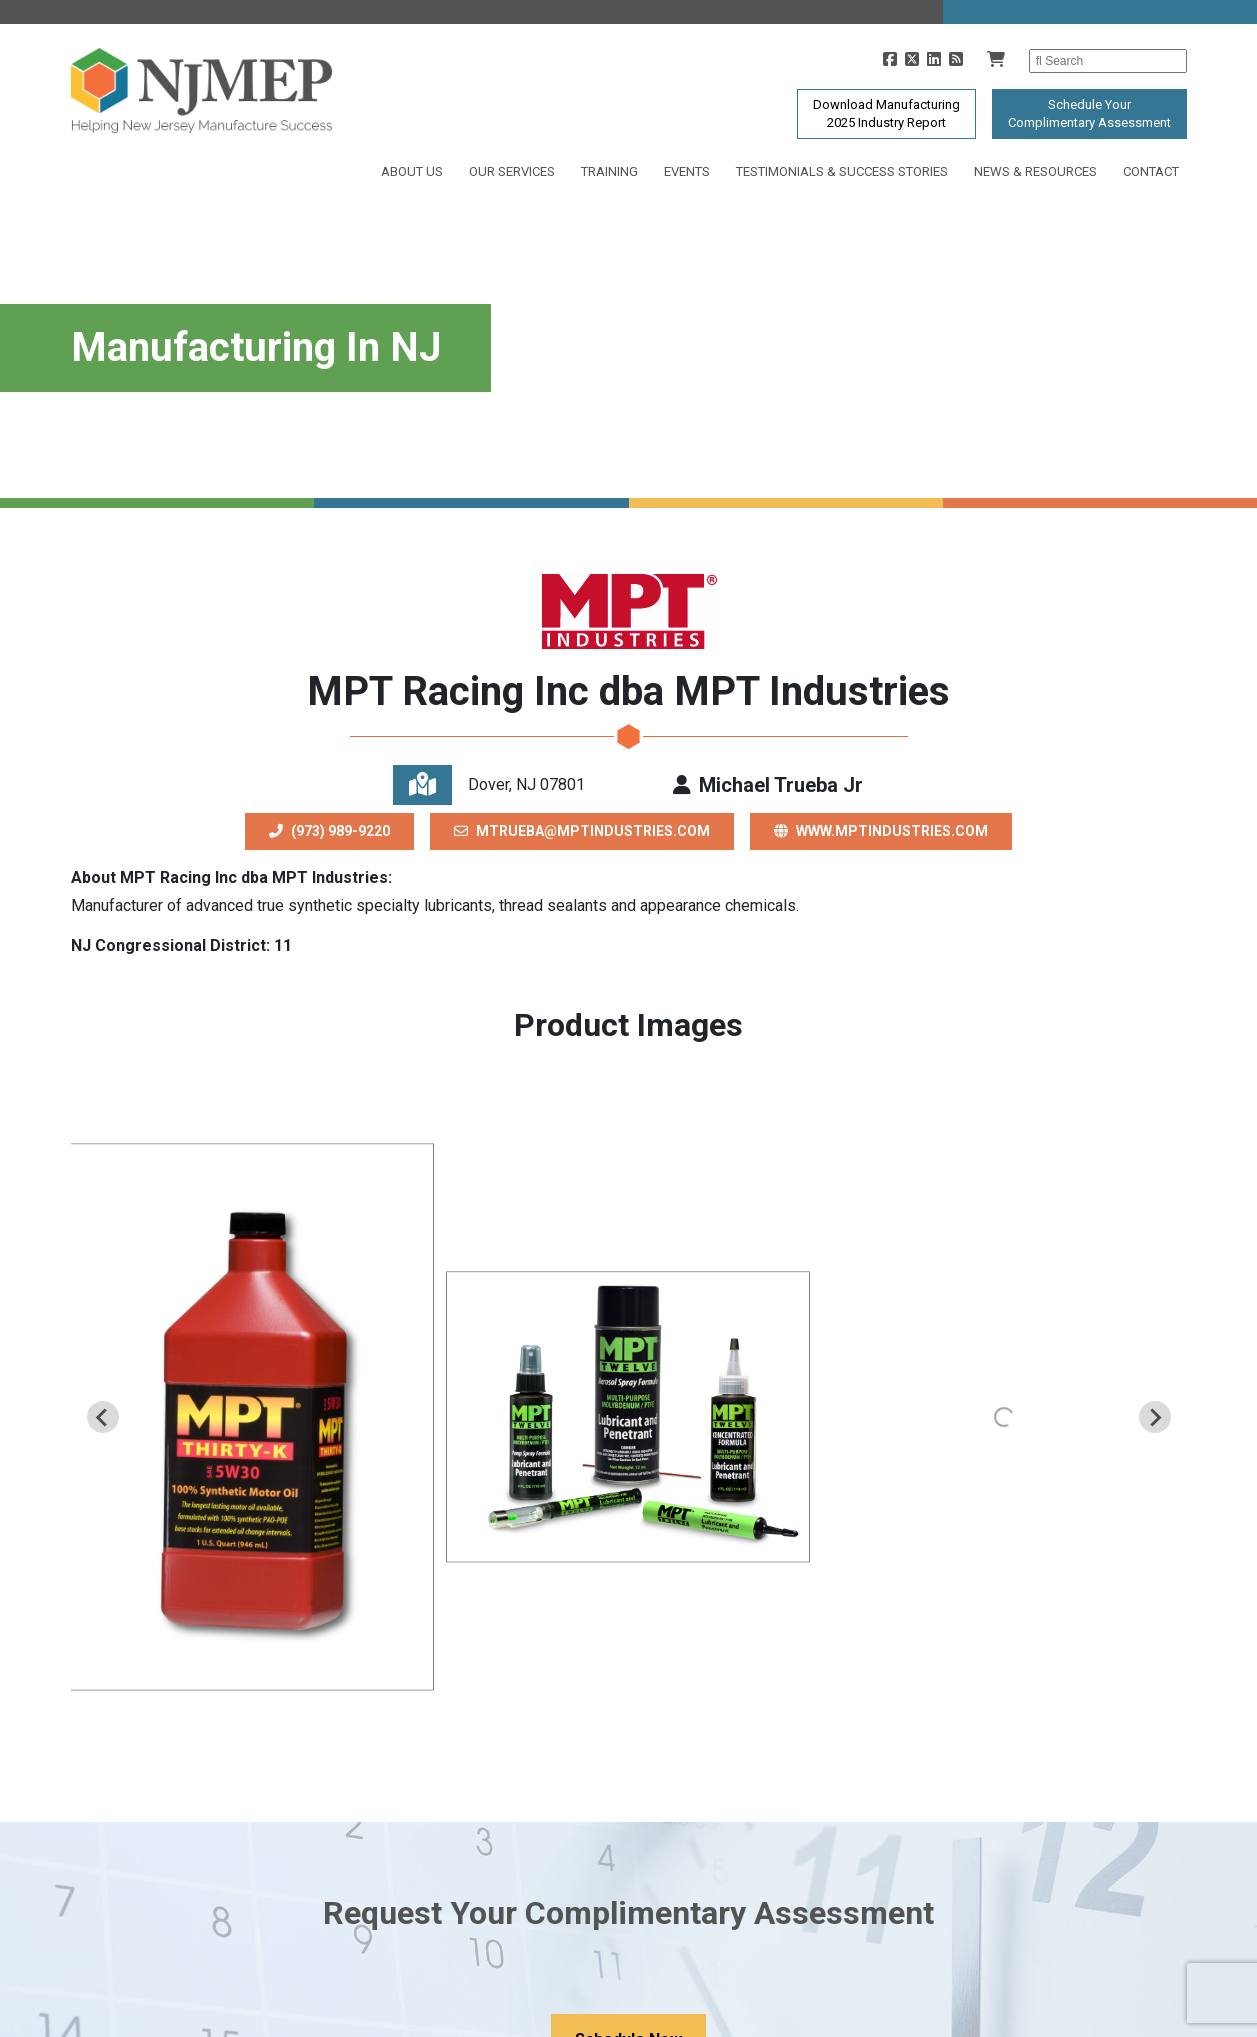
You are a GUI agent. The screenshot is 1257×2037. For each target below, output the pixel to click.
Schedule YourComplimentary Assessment (1089, 113)
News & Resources (1035, 171)
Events (687, 171)
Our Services (512, 171)
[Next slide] (1155, 1417)
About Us (412, 171)
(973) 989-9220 (329, 831)
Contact (1151, 171)
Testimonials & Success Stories (842, 171)
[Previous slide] (103, 1417)
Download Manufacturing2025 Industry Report (886, 113)
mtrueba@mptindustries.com (582, 831)
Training (609, 171)
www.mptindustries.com (881, 831)
